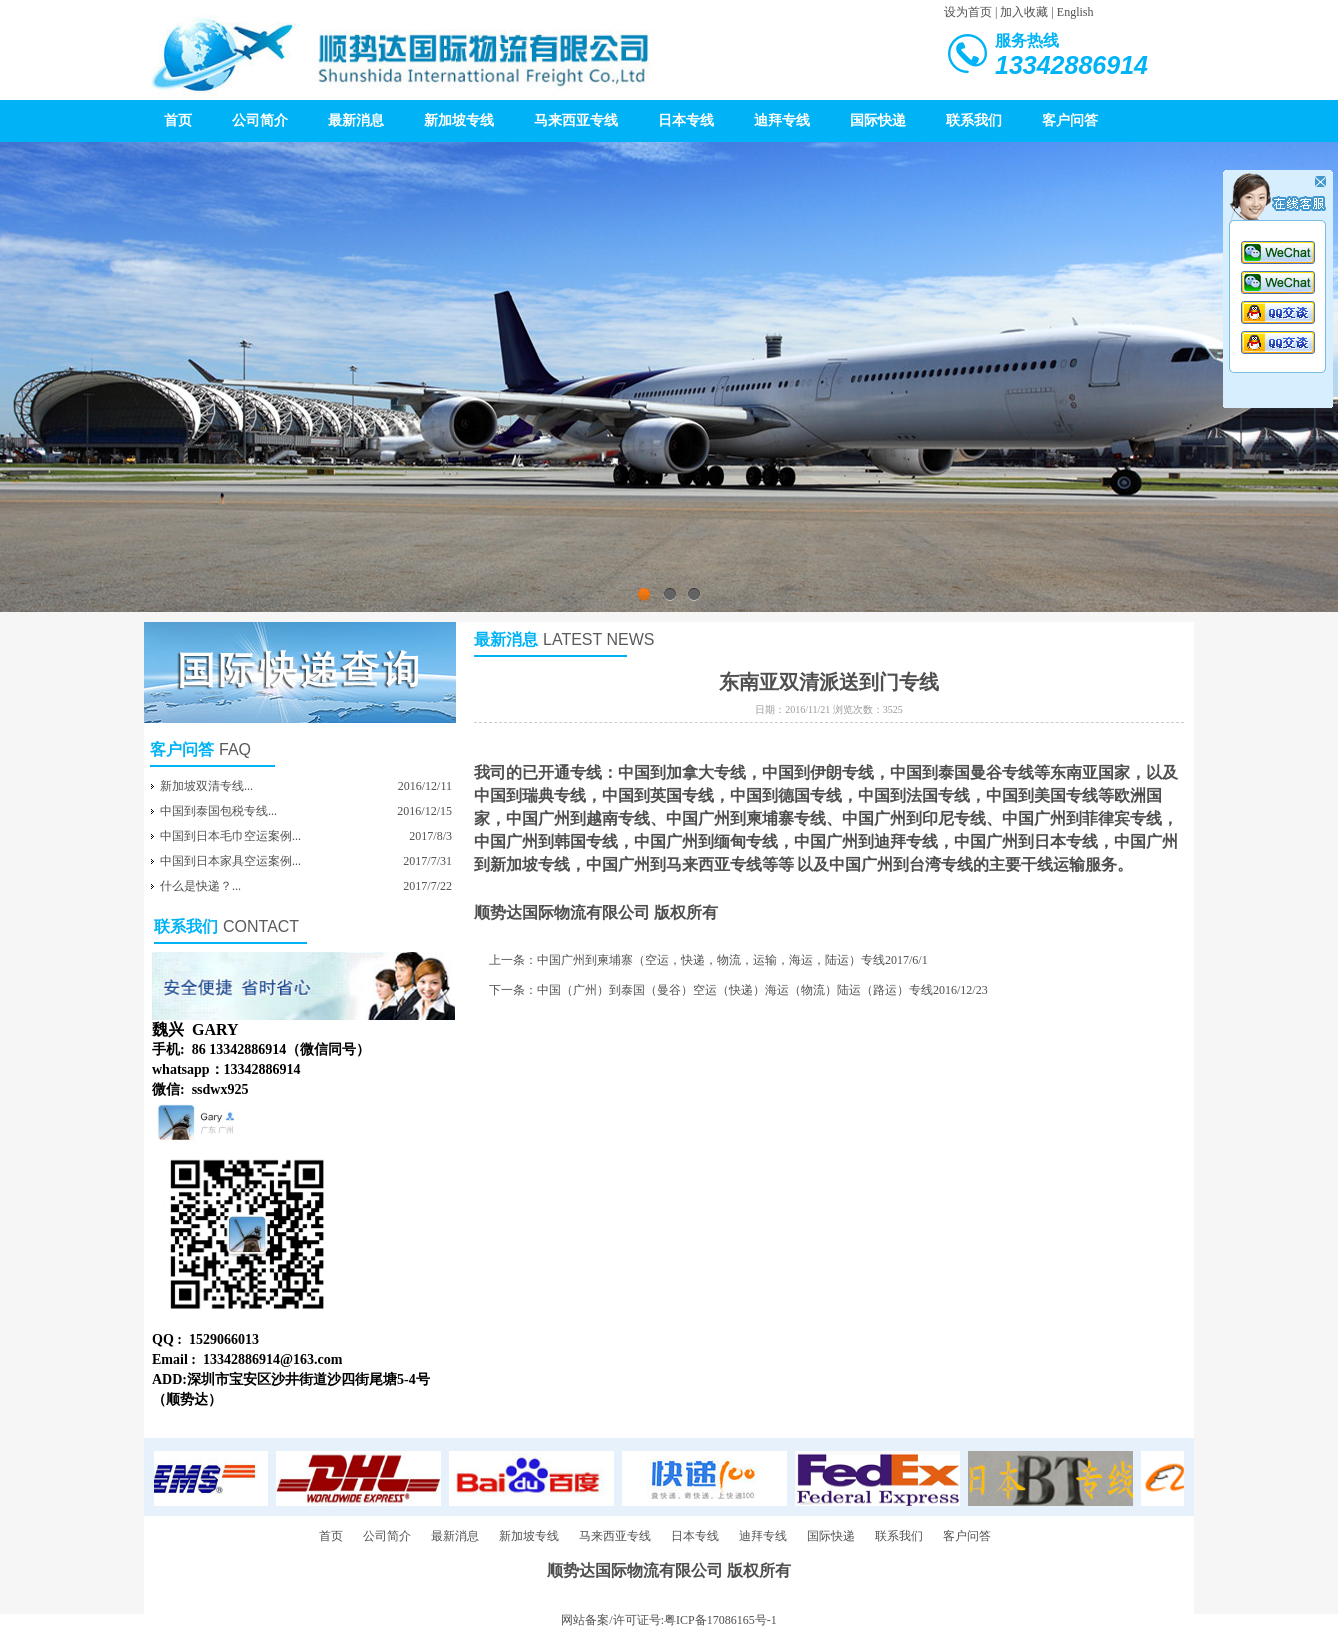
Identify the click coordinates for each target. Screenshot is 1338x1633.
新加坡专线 (459, 120)
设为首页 (968, 12)
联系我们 (974, 120)
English (1075, 12)
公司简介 (260, 120)
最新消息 (356, 120)
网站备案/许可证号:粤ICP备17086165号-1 (668, 1620)
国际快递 (878, 120)
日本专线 (686, 120)
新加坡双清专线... (206, 786)
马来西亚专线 (576, 120)
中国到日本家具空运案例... (230, 861)
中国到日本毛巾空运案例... (230, 836)
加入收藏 (1024, 12)
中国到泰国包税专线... (218, 811)
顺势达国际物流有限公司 (562, 912)
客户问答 (1070, 120)
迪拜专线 (782, 120)
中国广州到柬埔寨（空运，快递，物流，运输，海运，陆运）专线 (711, 960)
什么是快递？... (200, 886)
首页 (178, 120)
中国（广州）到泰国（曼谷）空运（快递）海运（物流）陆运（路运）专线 (735, 990)
